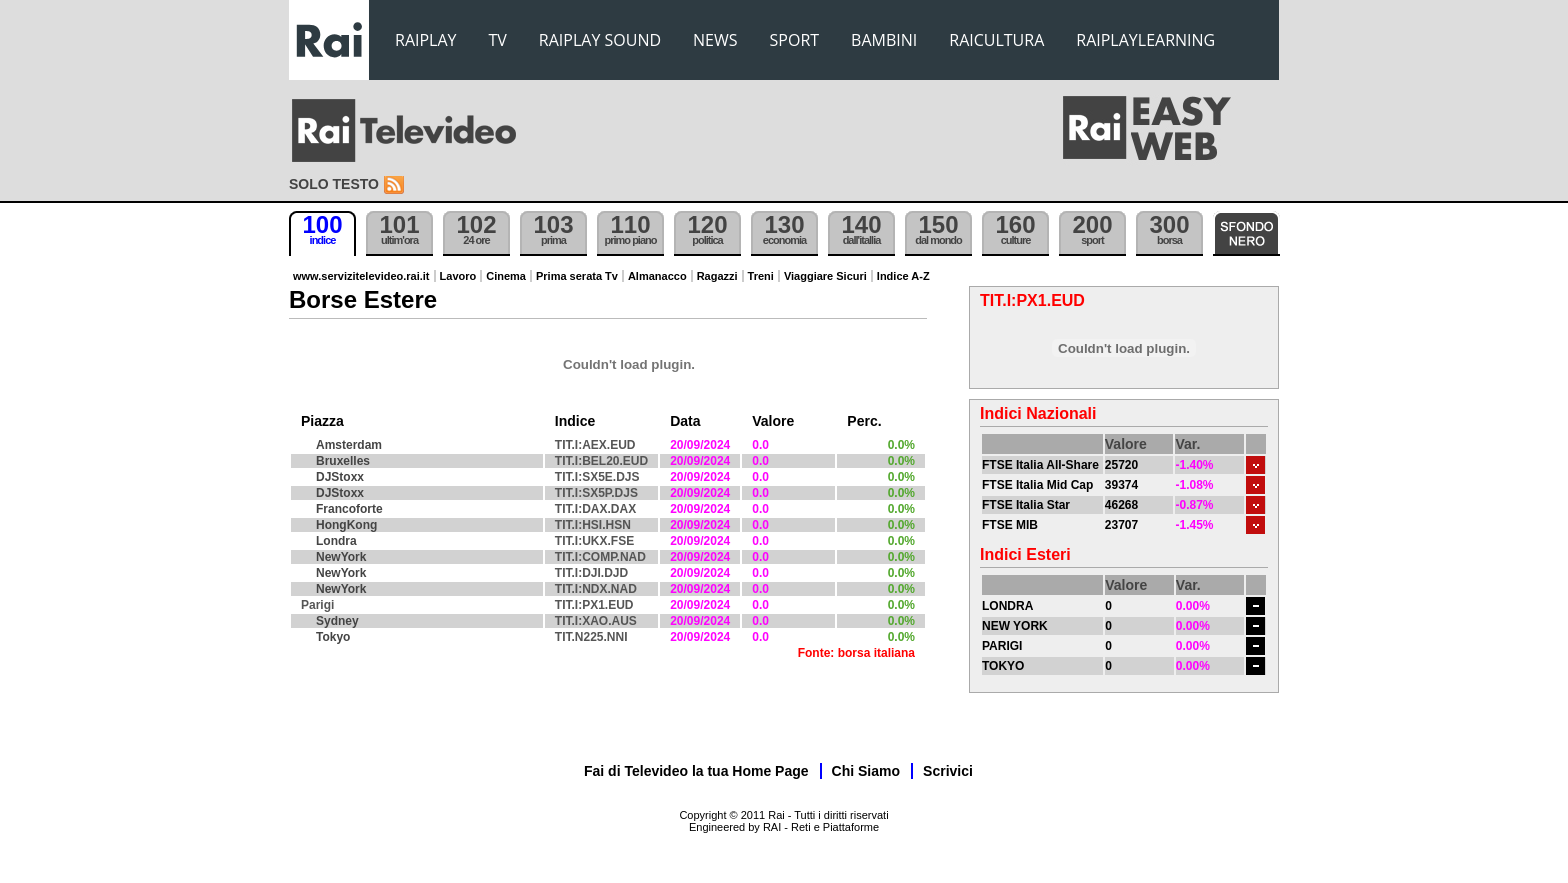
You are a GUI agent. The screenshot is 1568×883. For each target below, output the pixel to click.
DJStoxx (340, 477)
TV (498, 40)
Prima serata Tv (577, 276)
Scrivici (948, 771)
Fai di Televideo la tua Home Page (696, 771)
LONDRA (1007, 606)
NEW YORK (1015, 626)
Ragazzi (717, 276)
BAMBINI (884, 40)
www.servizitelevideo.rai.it (361, 276)
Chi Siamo (866, 771)
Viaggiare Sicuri (825, 276)
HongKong (346, 525)
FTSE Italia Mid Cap (1037, 485)
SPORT (795, 40)
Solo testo (334, 184)
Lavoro (458, 276)
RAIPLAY (426, 40)
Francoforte (349, 509)
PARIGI (1002, 646)
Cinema (506, 276)
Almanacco (657, 276)
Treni (761, 276)
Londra (336, 541)
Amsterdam (349, 445)
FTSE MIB (1010, 525)
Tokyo (333, 637)
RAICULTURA (996, 40)
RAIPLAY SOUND (600, 40)
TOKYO (1003, 666)
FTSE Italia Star (1026, 505)
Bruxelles (343, 461)
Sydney (337, 621)
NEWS (715, 40)
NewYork (341, 557)
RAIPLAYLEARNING (1145, 40)
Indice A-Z (903, 276)
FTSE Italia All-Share (1040, 465)
